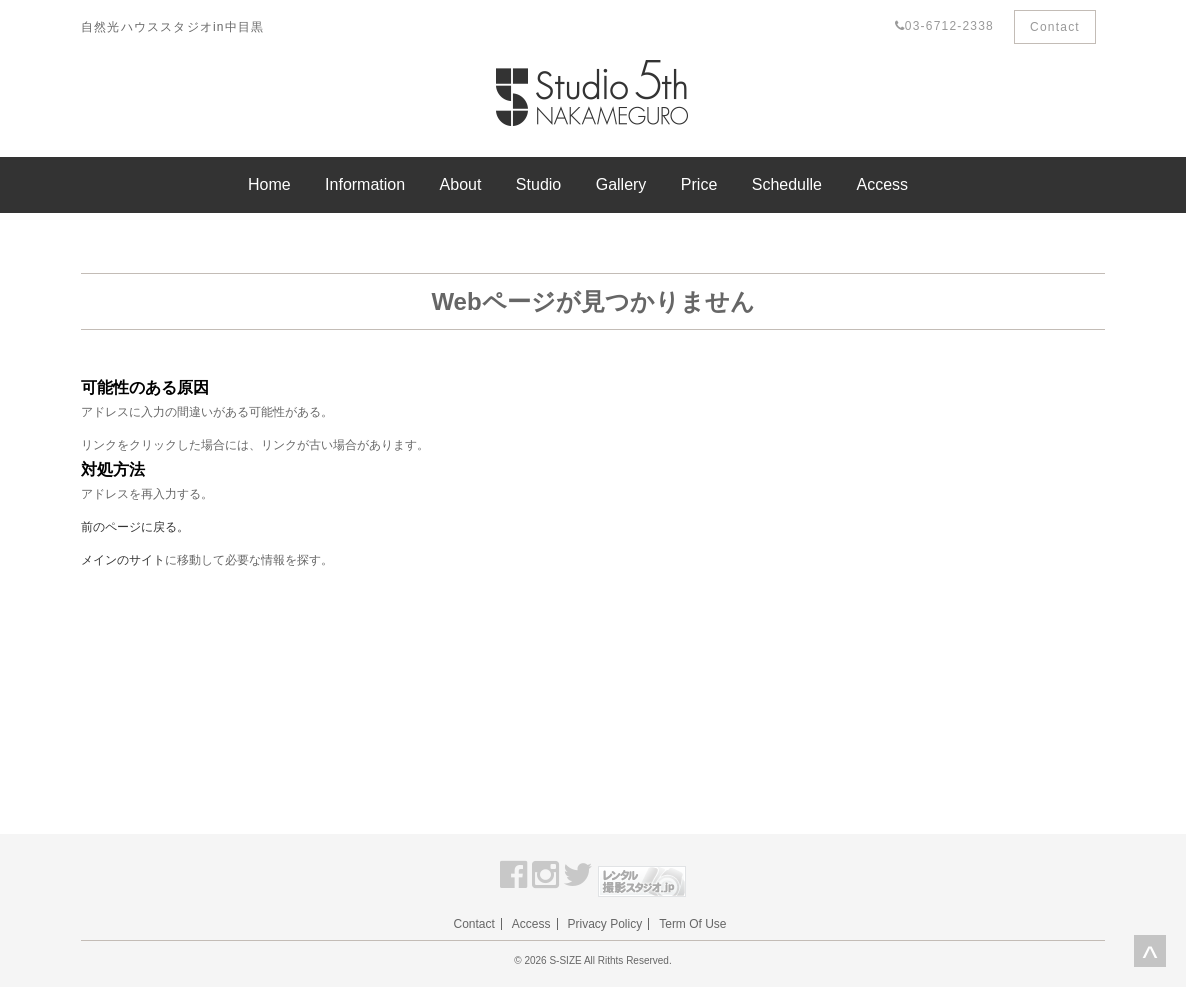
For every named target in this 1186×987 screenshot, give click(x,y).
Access (882, 184)
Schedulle (787, 184)
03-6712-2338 (944, 26)
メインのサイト (123, 560)
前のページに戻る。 (135, 527)
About (461, 184)
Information (365, 184)
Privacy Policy (605, 924)
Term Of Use (692, 924)
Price (699, 184)
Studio (538, 184)
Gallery (621, 184)
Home (269, 184)
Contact (1055, 27)
